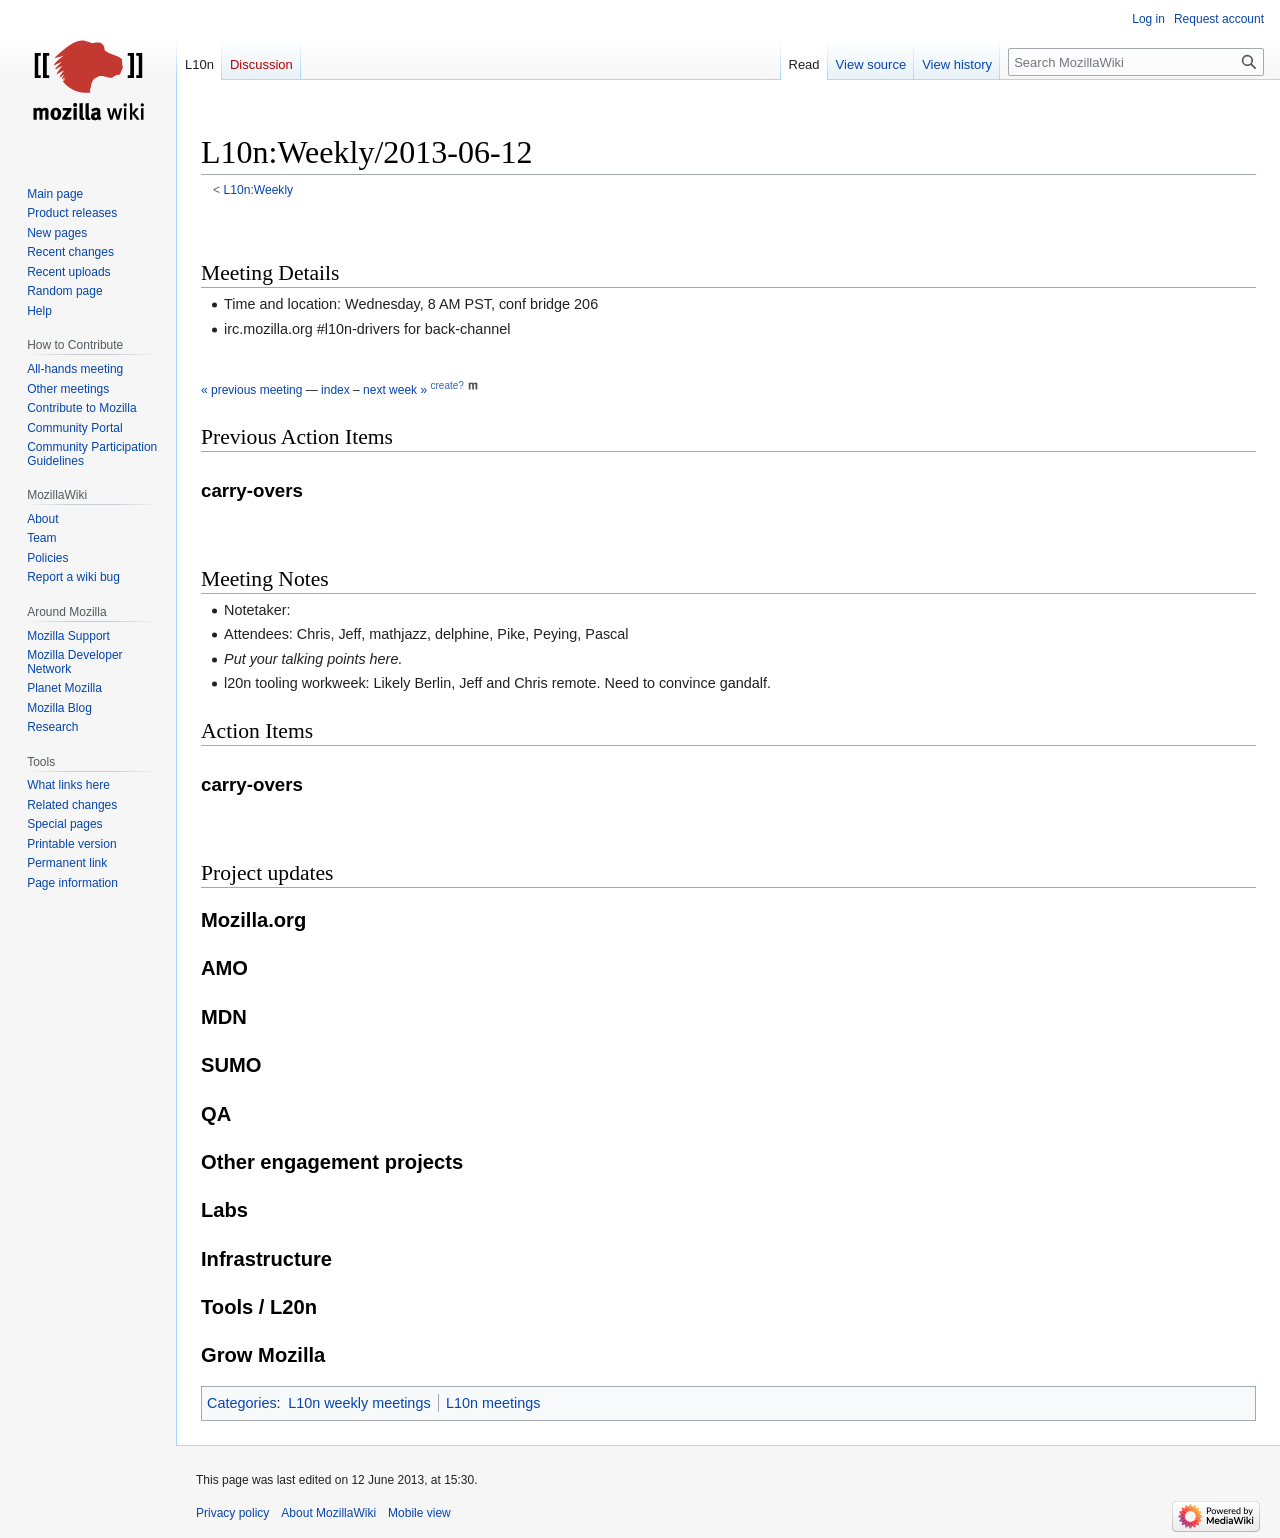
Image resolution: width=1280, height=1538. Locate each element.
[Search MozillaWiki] (1136, 62)
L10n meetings (493, 1403)
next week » (395, 390)
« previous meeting (251, 390)
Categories (242, 1403)
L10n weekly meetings (359, 1403)
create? (446, 385)
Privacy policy (232, 1513)
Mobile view (419, 1513)
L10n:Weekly (259, 190)
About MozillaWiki (328, 1513)
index (335, 390)
